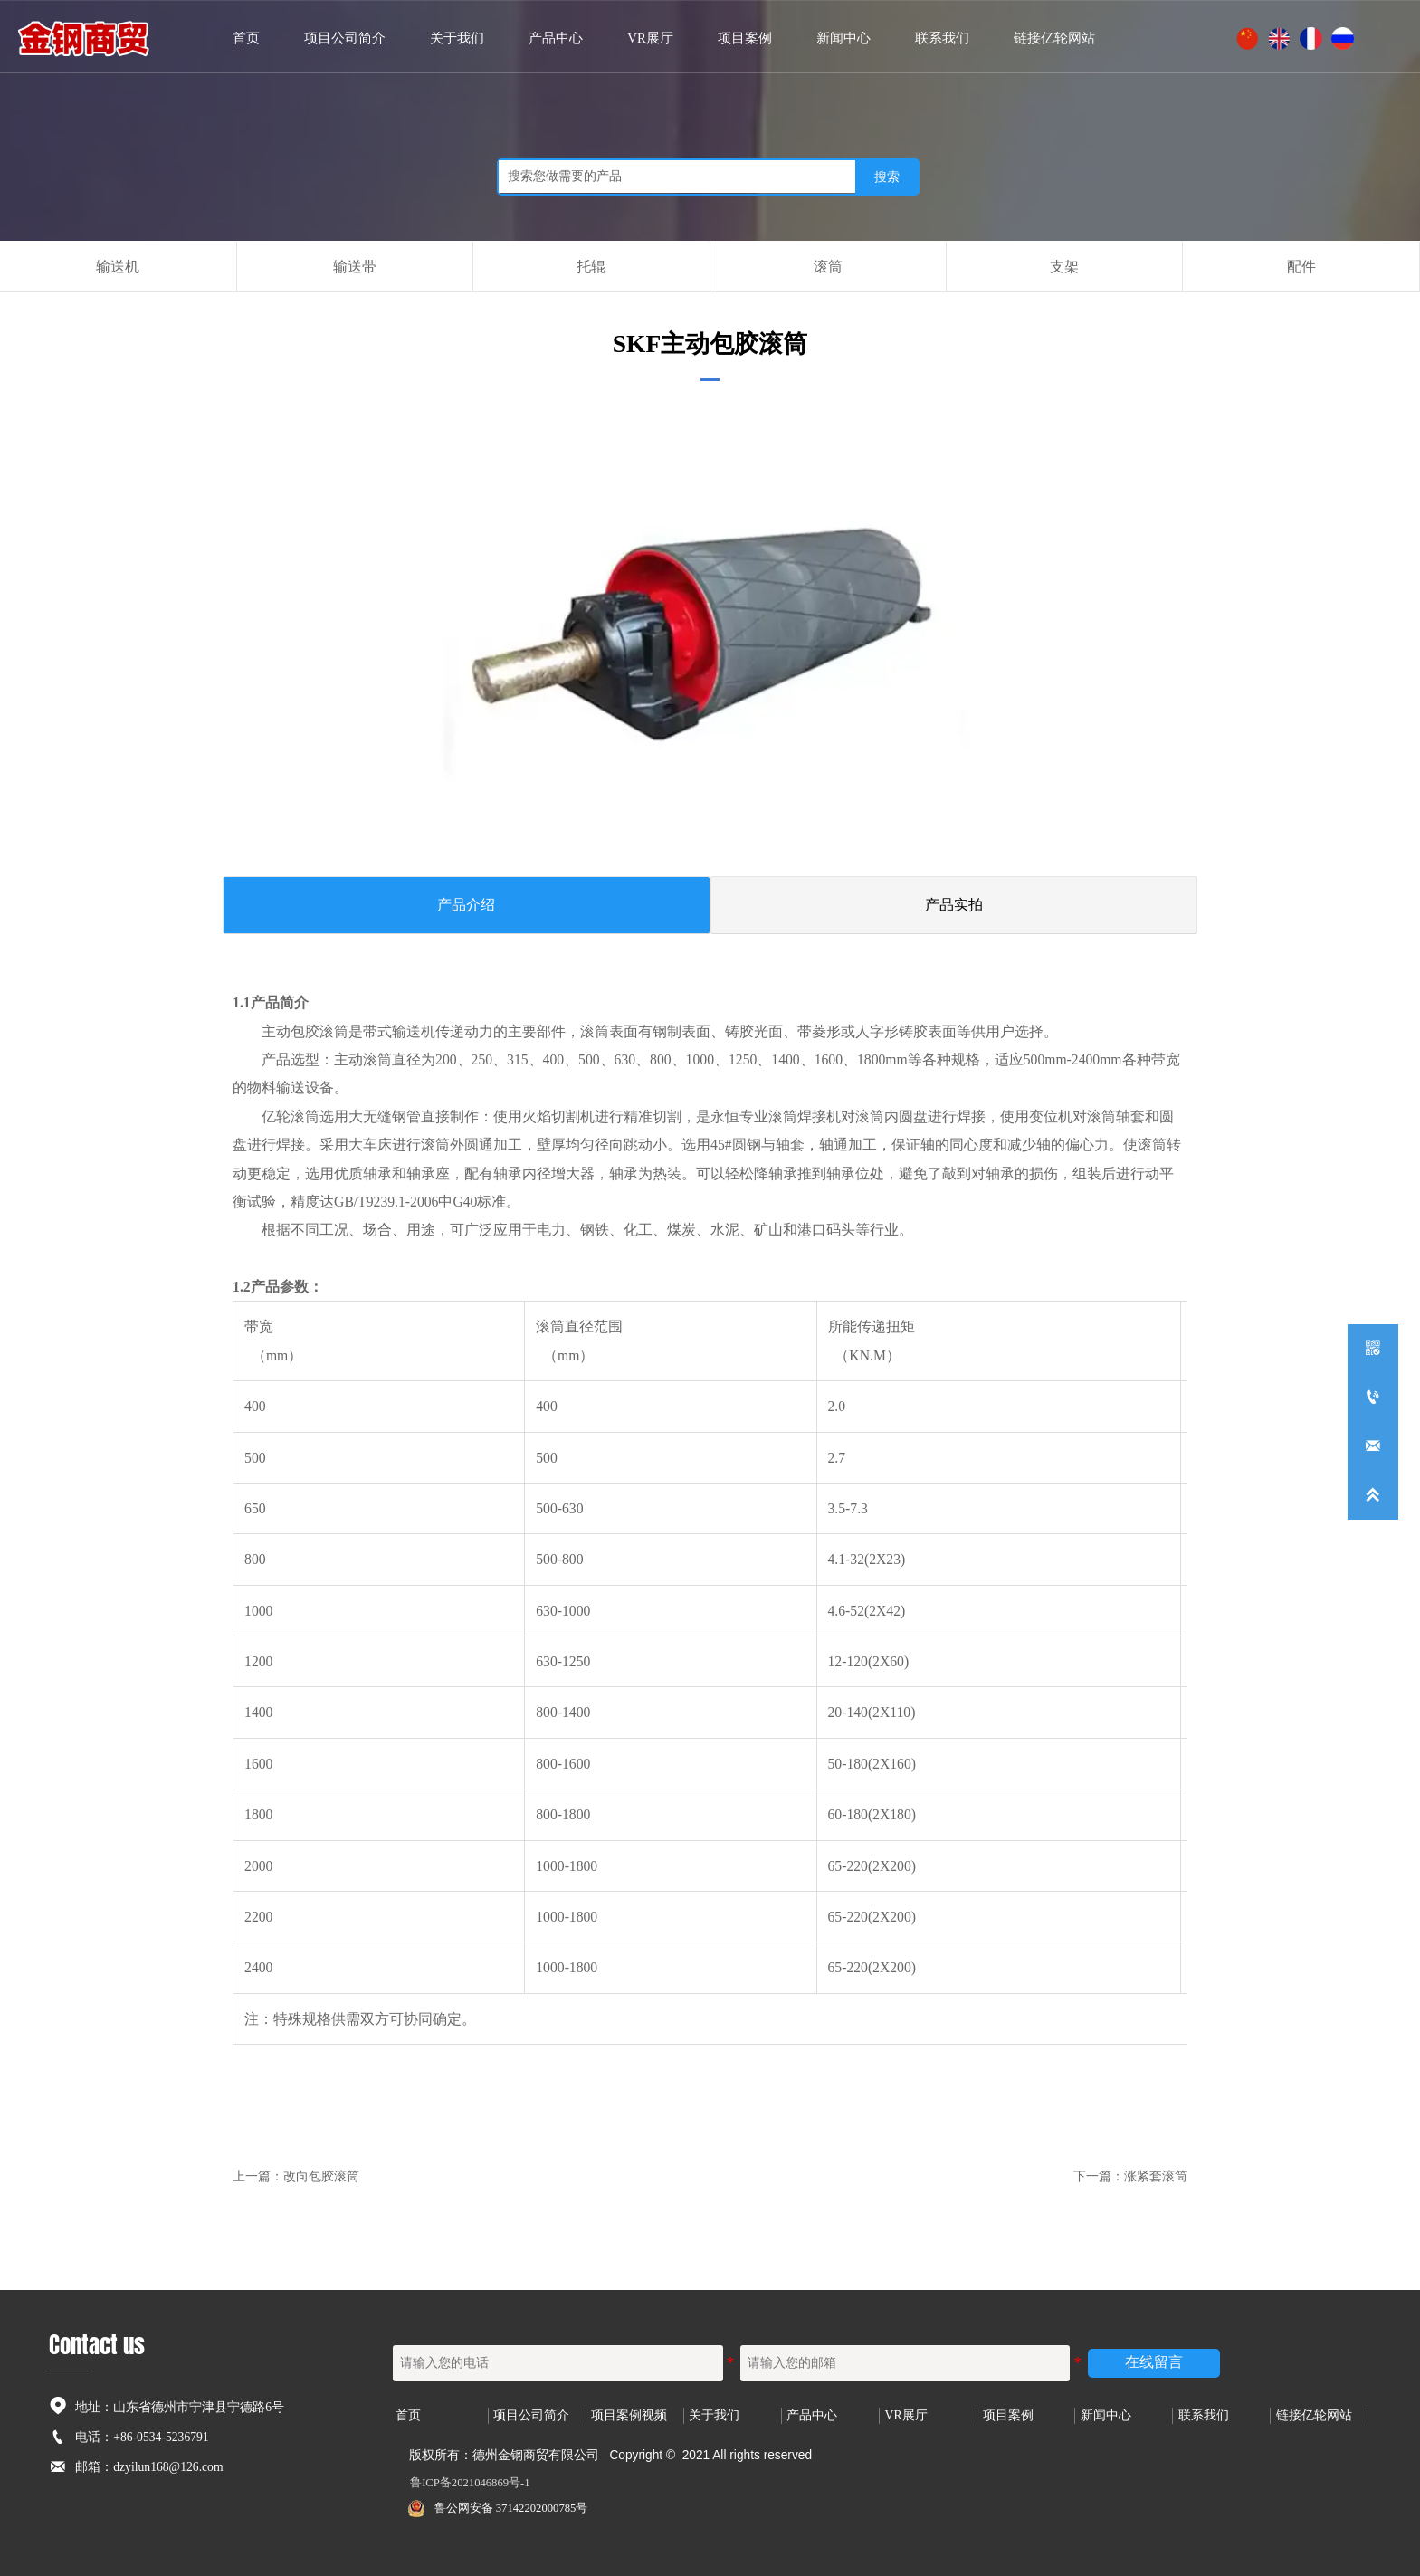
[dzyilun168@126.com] (1373, 1446)
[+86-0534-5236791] (1373, 1397)
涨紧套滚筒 (1155, 2171)
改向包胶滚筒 (321, 2171)
